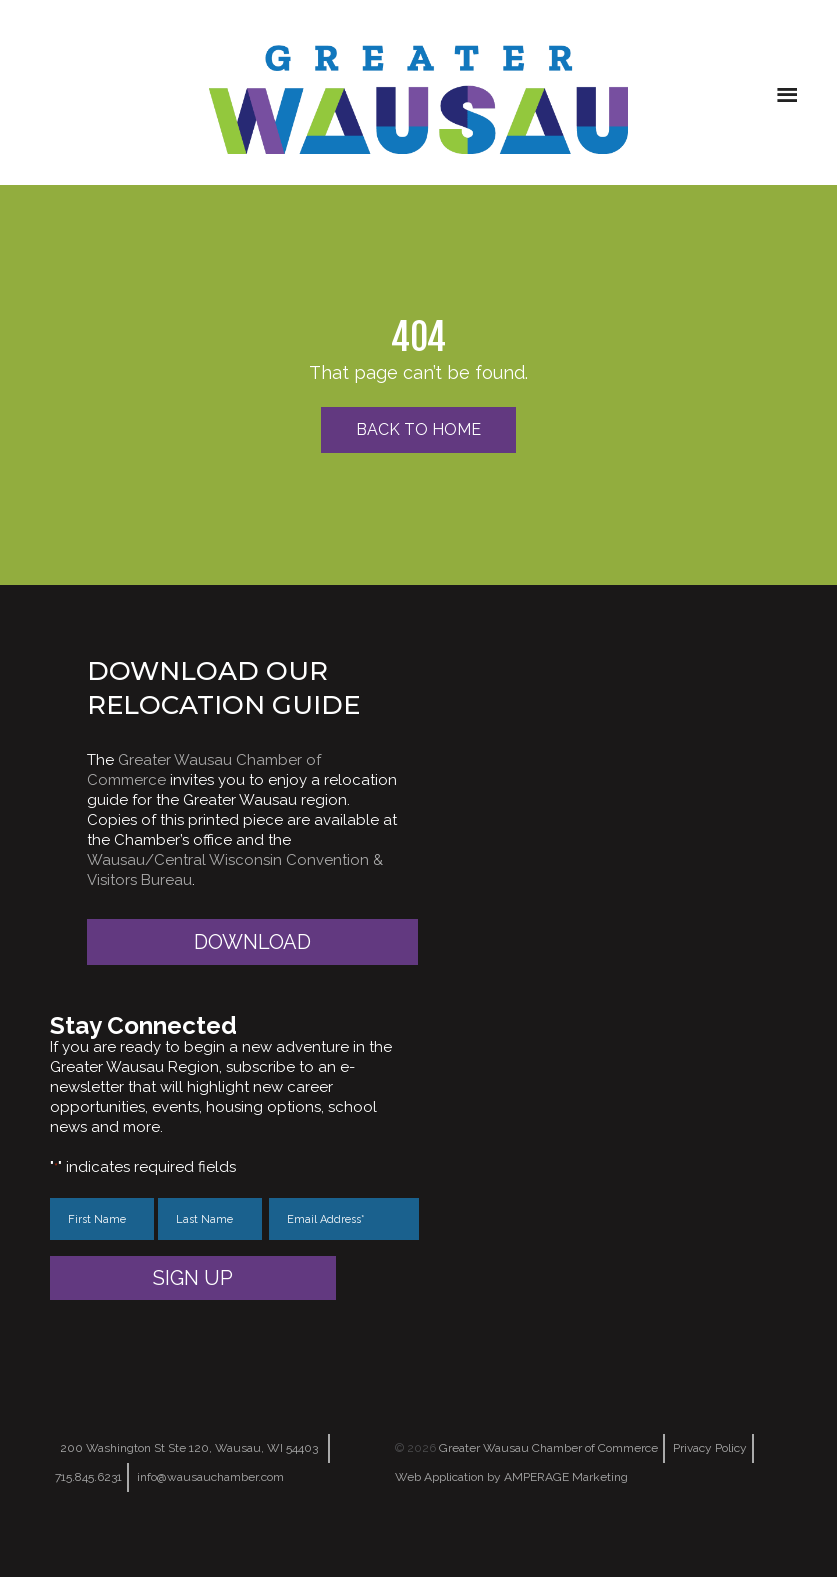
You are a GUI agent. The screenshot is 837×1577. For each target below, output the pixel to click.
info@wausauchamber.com (210, 1477)
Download (252, 942)
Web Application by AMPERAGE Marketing (511, 1477)
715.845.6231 (88, 1477)
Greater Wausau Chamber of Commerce (548, 1448)
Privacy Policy (710, 1448)
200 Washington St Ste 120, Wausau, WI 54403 (189, 1448)
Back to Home (418, 429)
